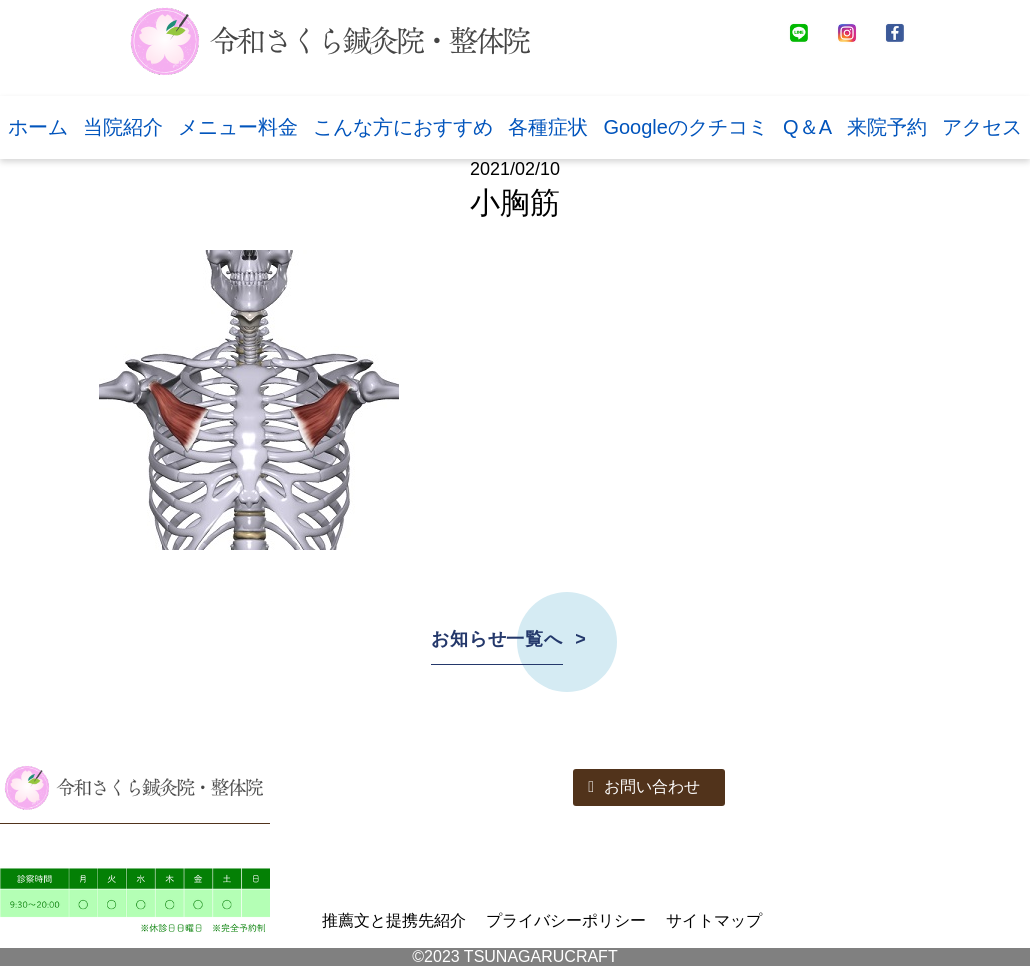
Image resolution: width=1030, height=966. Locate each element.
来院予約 (887, 127)
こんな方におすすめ (403, 127)
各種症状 (548, 127)
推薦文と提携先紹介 (394, 920)
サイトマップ (714, 920)
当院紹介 (123, 127)
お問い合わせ (644, 786)
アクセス (982, 127)
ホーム (38, 127)
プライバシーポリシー (566, 920)
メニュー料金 (238, 127)
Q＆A (807, 127)
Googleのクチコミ (685, 127)
